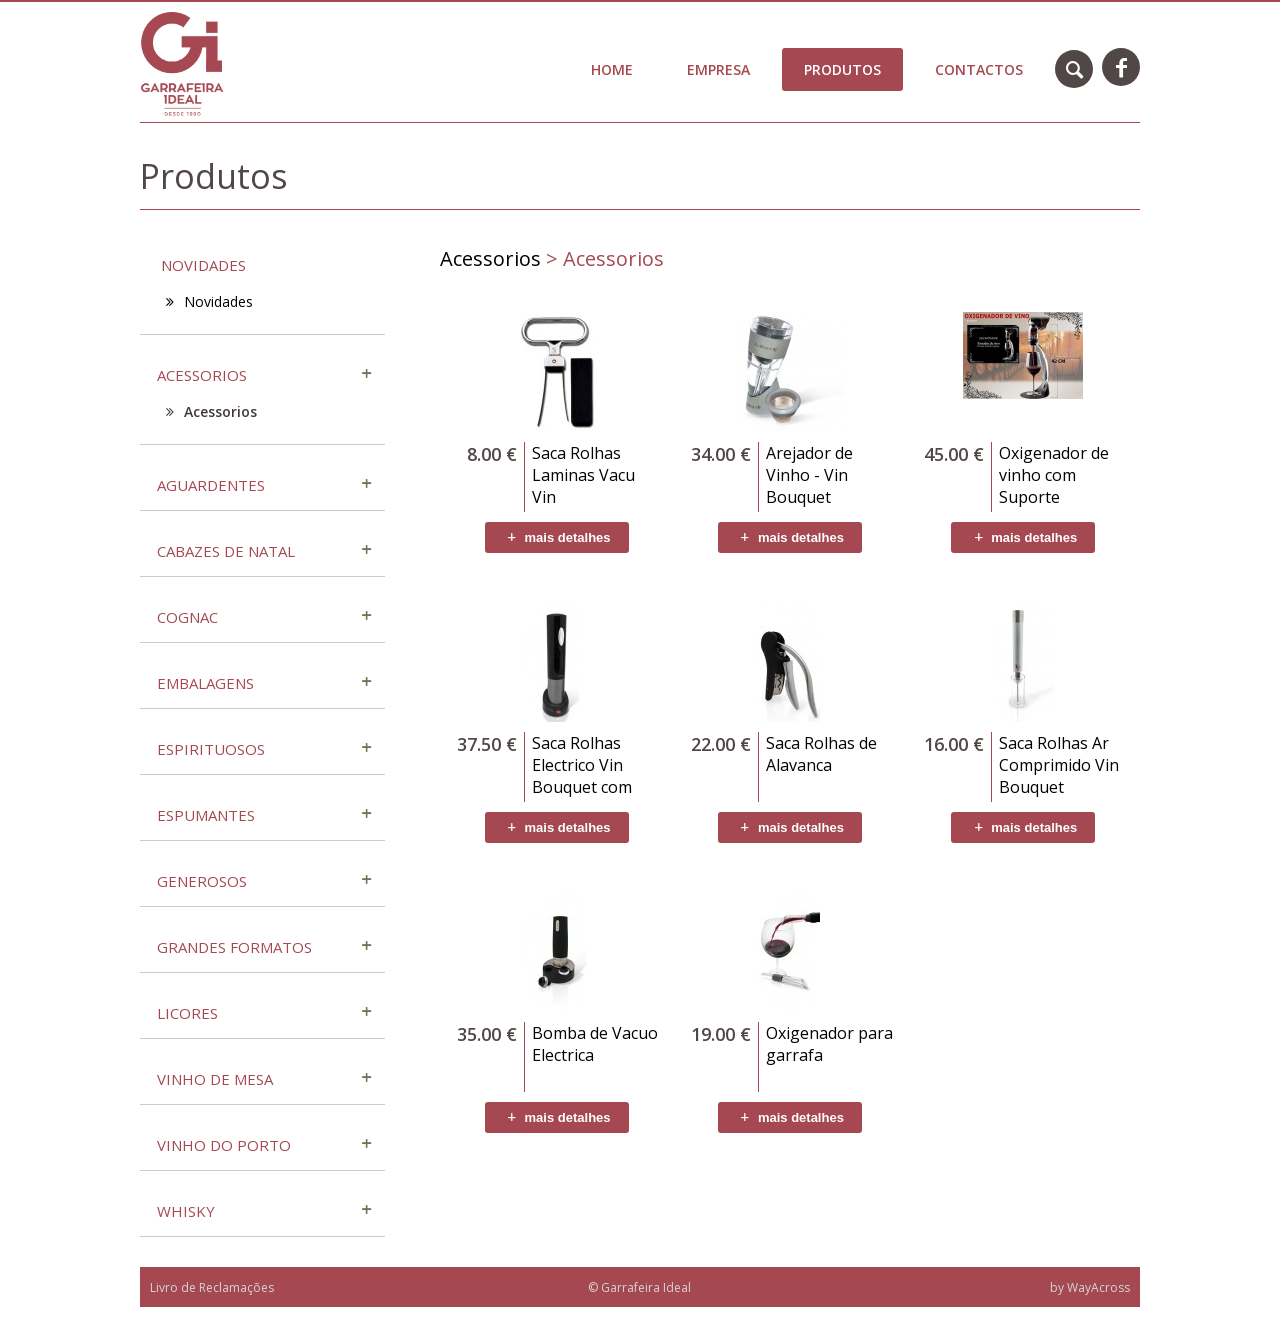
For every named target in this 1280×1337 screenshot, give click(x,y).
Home (612, 69)
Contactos (979, 69)
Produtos (842, 69)
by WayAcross (1090, 1287)
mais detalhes (557, 537)
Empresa (718, 69)
